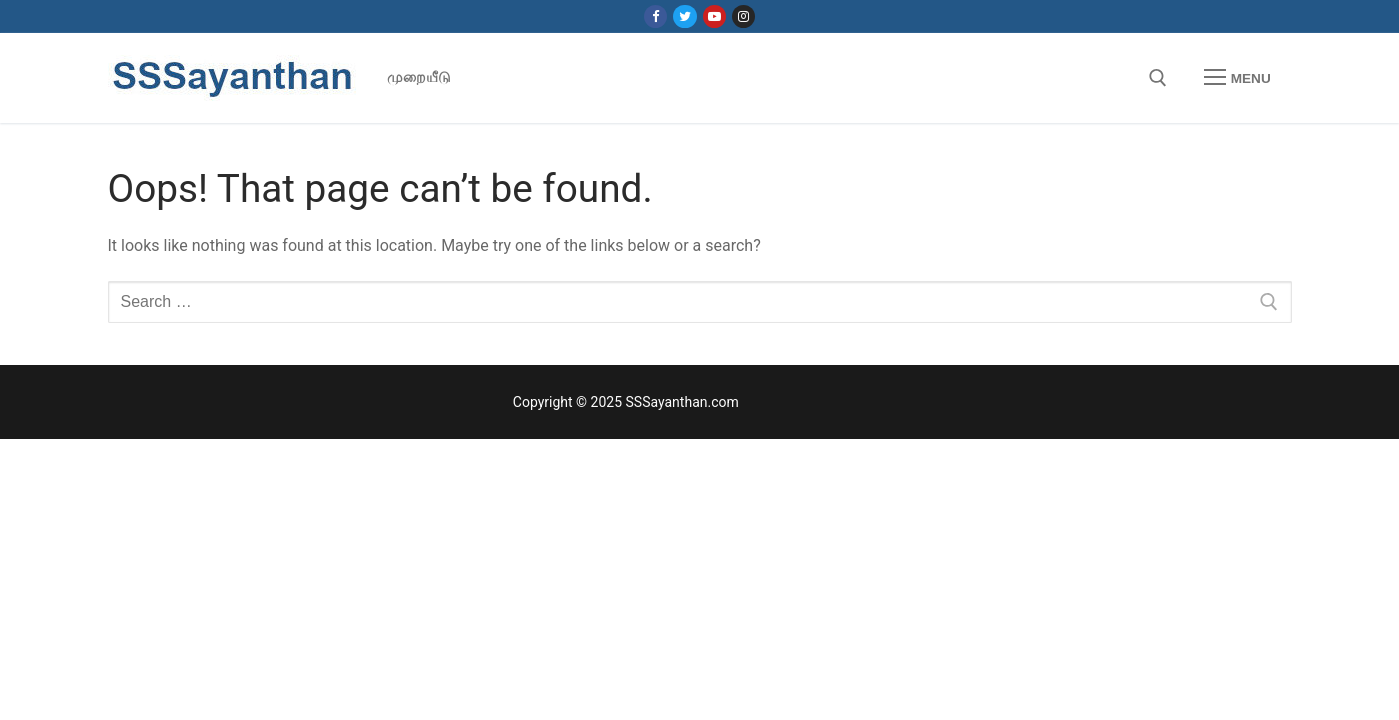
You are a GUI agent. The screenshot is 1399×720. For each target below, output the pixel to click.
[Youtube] (714, 16)
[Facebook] (655, 16)
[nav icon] (1237, 78)
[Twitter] (684, 16)
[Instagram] (743, 16)
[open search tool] (1158, 78)
